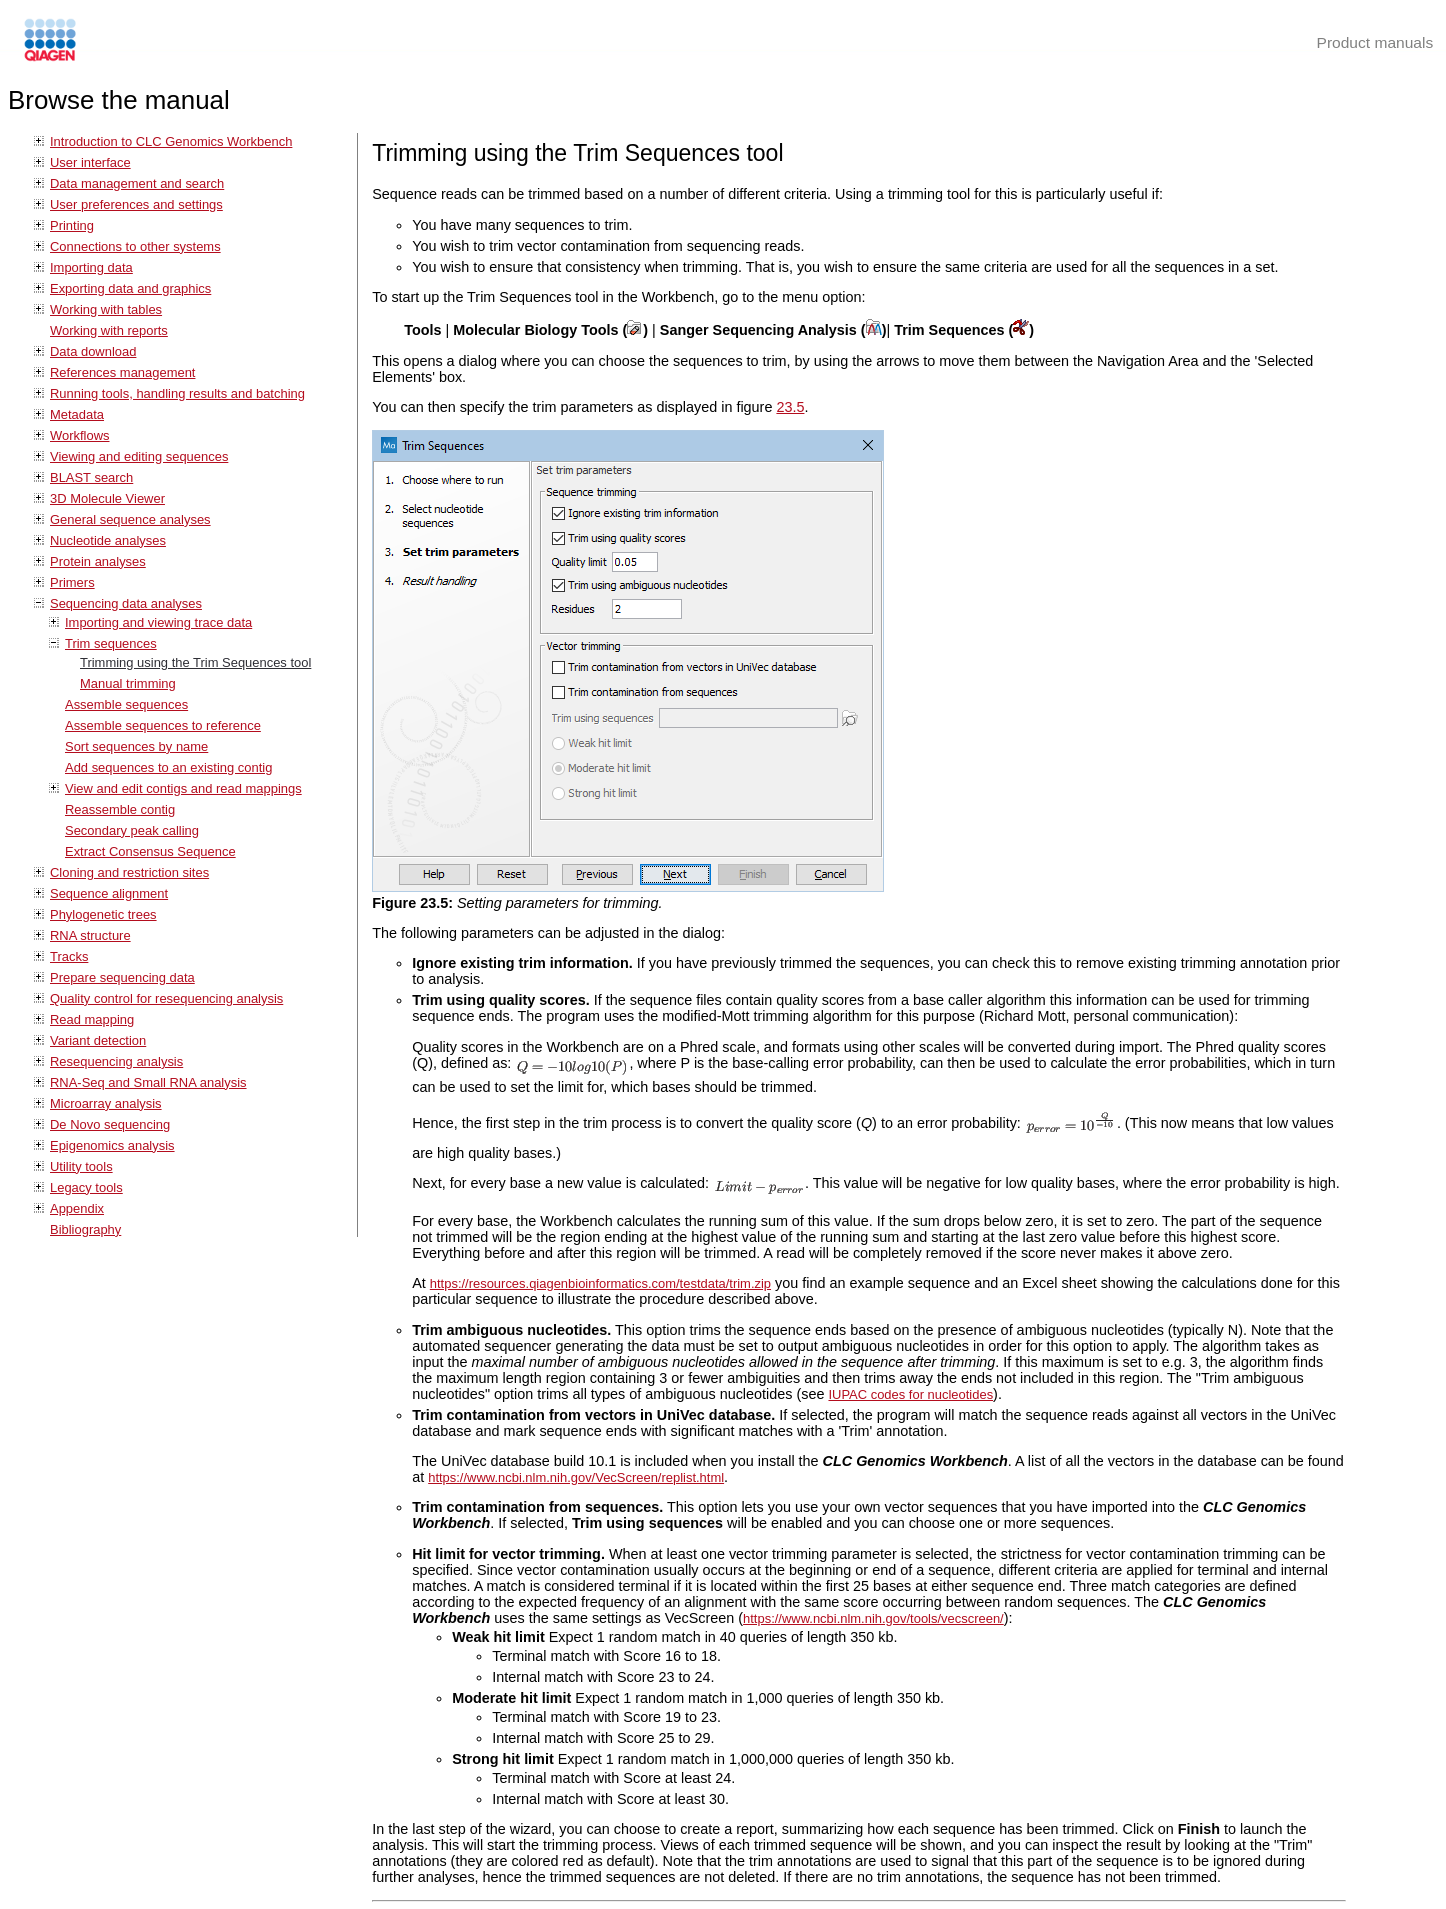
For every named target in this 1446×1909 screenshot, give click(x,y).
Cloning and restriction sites (129, 872)
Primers (72, 582)
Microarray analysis (106, 1103)
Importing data (91, 267)
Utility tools (81, 1166)
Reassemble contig (120, 809)
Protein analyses (98, 561)
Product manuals (1375, 42)
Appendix (77, 1208)
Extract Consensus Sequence (150, 851)
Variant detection (98, 1040)
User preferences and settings (136, 204)
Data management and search (137, 183)
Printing (72, 225)
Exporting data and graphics (130, 288)
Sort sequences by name (136, 746)
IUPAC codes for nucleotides (910, 1394)
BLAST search (91, 477)
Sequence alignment (109, 893)
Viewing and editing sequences (139, 456)
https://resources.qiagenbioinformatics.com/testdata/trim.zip (600, 1283)
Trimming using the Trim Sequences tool (195, 662)
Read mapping (92, 1019)
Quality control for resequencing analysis (166, 998)
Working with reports (109, 330)
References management (122, 372)
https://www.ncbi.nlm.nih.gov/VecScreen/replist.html (576, 1477)
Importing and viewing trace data (158, 622)
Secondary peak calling (132, 830)
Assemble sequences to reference (163, 725)
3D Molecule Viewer (107, 498)
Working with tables (106, 309)
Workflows (80, 435)
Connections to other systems (135, 246)
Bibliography (85, 1229)
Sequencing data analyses (126, 603)
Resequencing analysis (116, 1061)
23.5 (790, 407)
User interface (90, 162)
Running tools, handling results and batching (177, 393)
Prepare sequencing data (122, 977)
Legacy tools (86, 1187)
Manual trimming (128, 683)
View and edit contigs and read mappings (183, 788)
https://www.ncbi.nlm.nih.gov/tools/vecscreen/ (873, 1618)
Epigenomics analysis (112, 1145)
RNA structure (90, 935)
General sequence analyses (130, 519)
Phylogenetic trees (103, 914)
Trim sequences (111, 643)
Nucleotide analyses (108, 540)
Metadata (77, 414)
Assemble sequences (126, 704)
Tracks (69, 956)
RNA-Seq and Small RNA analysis (148, 1082)
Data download (93, 351)
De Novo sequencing (110, 1124)
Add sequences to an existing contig (168, 767)
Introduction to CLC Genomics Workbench (171, 141)
